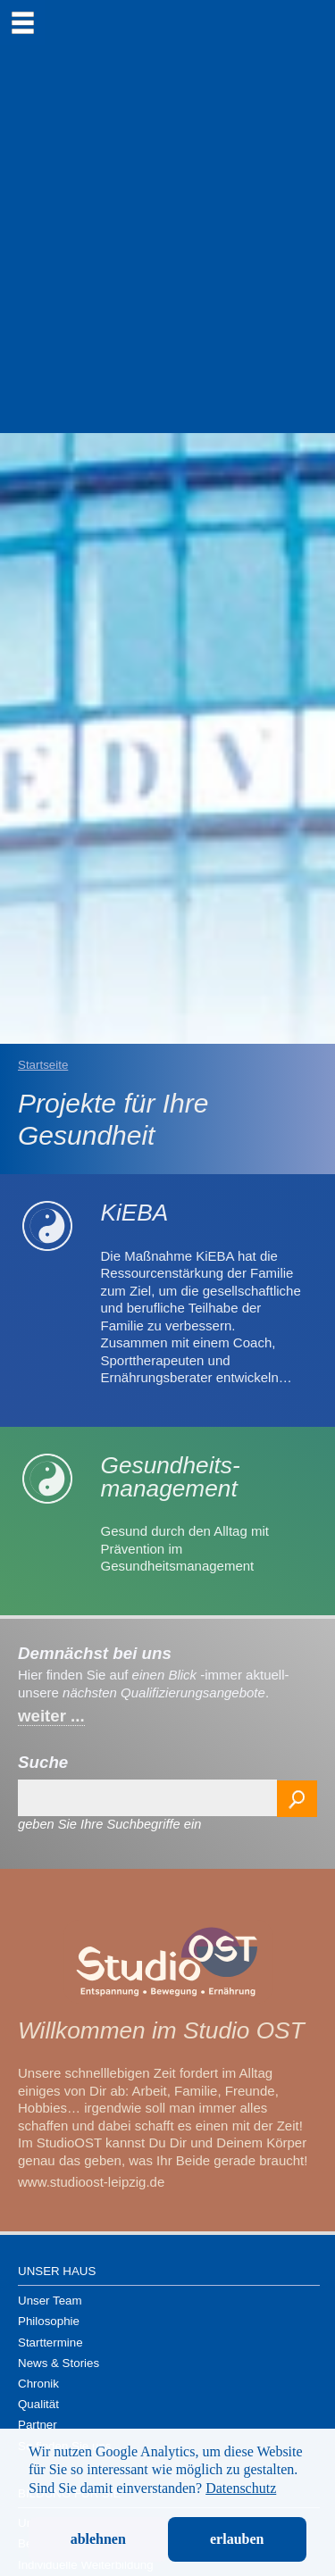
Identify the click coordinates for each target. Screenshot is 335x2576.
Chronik (38, 2383)
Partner (37, 2424)
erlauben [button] (237, 2539)
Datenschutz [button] (240, 2488)
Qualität (38, 2404)
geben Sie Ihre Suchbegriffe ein (109, 1824)
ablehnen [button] (98, 2539)
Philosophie (49, 2321)
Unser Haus (57, 2271)
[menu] (22, 22)
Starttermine (50, 2342)
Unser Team (50, 2300)
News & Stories (58, 2363)
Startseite (43, 1064)
